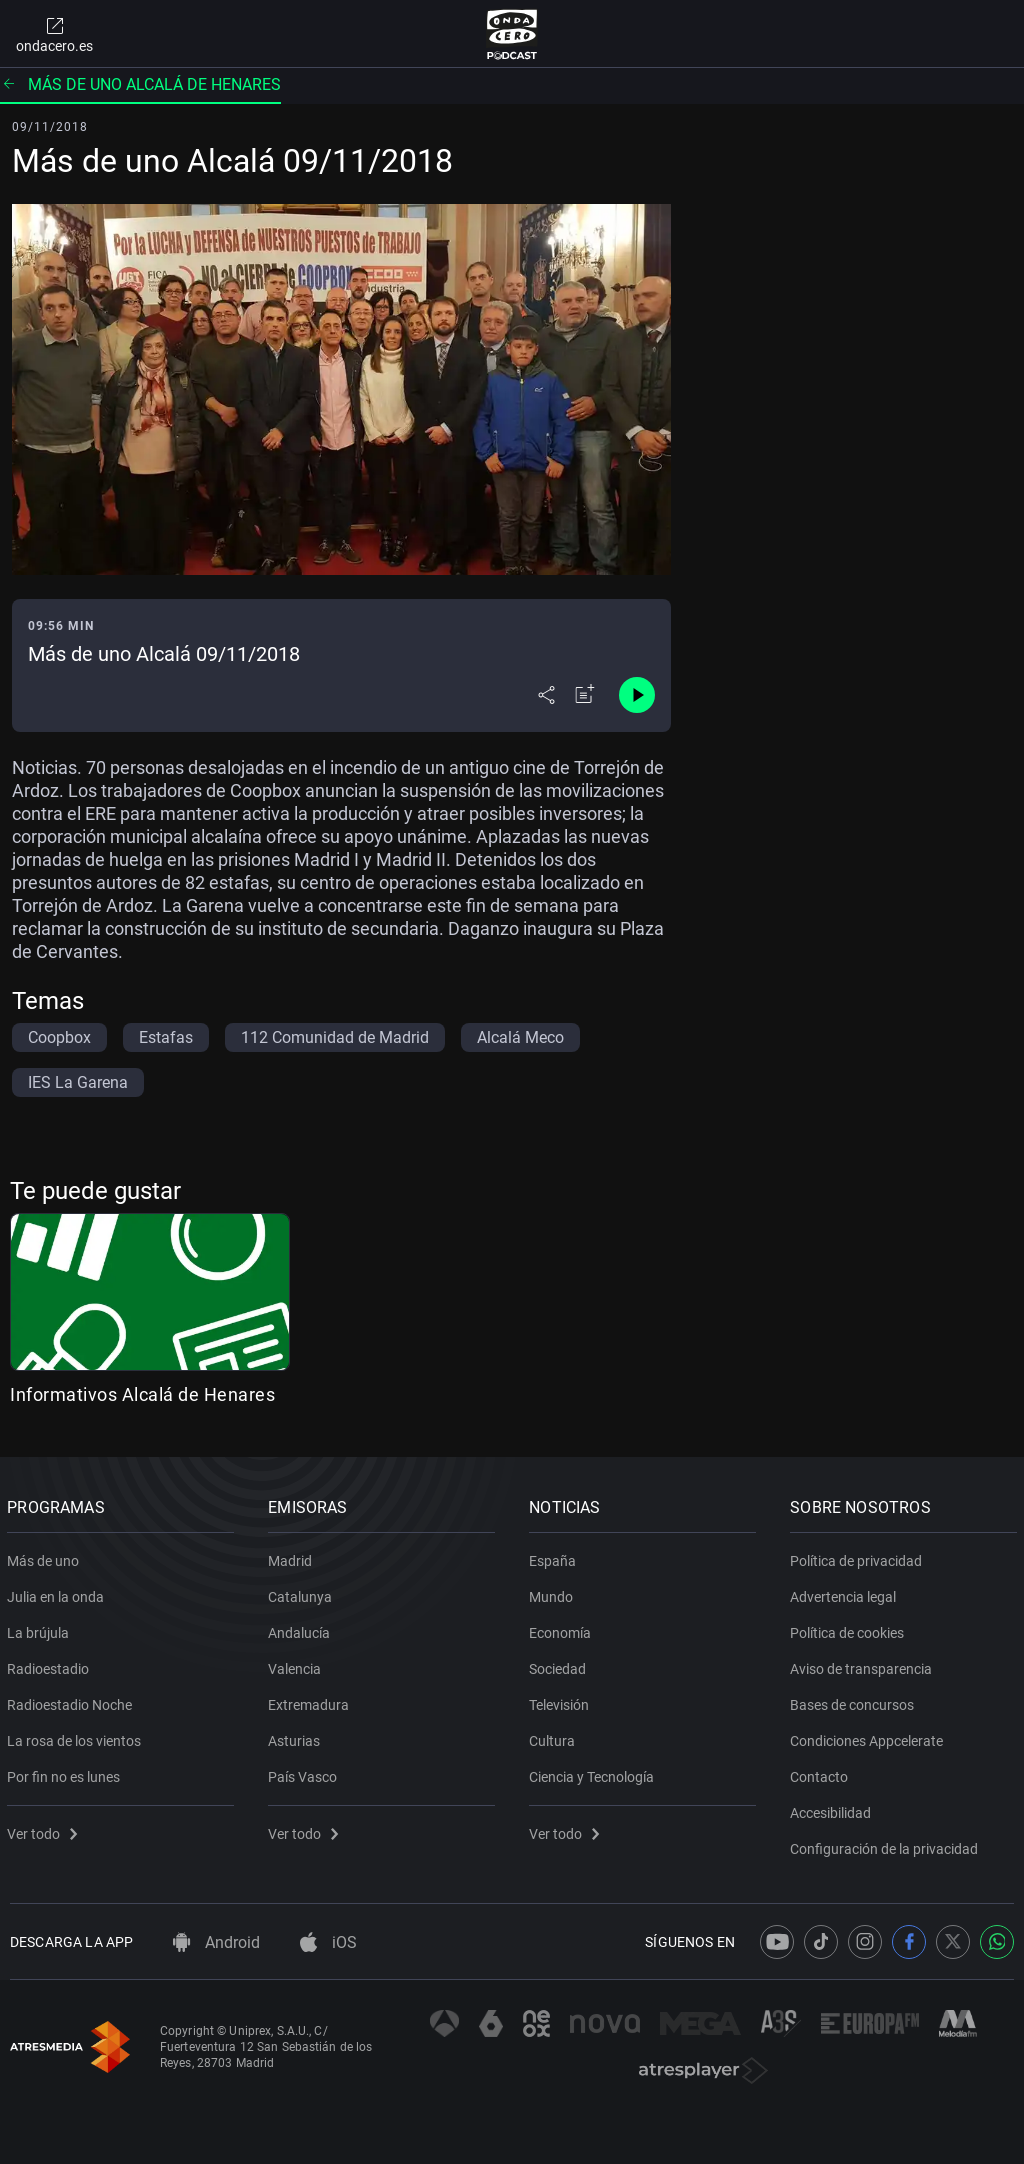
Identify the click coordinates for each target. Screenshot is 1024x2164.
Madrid (293, 1557)
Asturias (297, 1737)
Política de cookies (850, 1629)
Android (216, 1942)
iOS (328, 1942)
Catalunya (303, 1593)
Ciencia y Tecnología (594, 1773)
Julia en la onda (58, 1593)
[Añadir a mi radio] (585, 695)
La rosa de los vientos (77, 1737)
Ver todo (45, 1830)
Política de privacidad (859, 1557)
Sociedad (560, 1665)
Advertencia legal (846, 1593)
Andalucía (302, 1629)
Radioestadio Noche (72, 1701)
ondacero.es (54, 34)
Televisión (562, 1701)
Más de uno (46, 1557)
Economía (563, 1629)
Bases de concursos (855, 1701)
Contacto (822, 1773)
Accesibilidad (833, 1809)
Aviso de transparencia (864, 1665)
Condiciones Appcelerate (869, 1737)
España (555, 1557)
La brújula (41, 1629)
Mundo (554, 1593)
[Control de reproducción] (637, 695)
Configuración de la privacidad (887, 1845)
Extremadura (311, 1701)
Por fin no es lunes (66, 1773)
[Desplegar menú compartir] (546, 695)
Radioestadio (51, 1665)
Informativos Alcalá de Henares (142, 1394)
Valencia (297, 1665)
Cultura (555, 1737)
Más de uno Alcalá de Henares (140, 84)
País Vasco (305, 1773)
